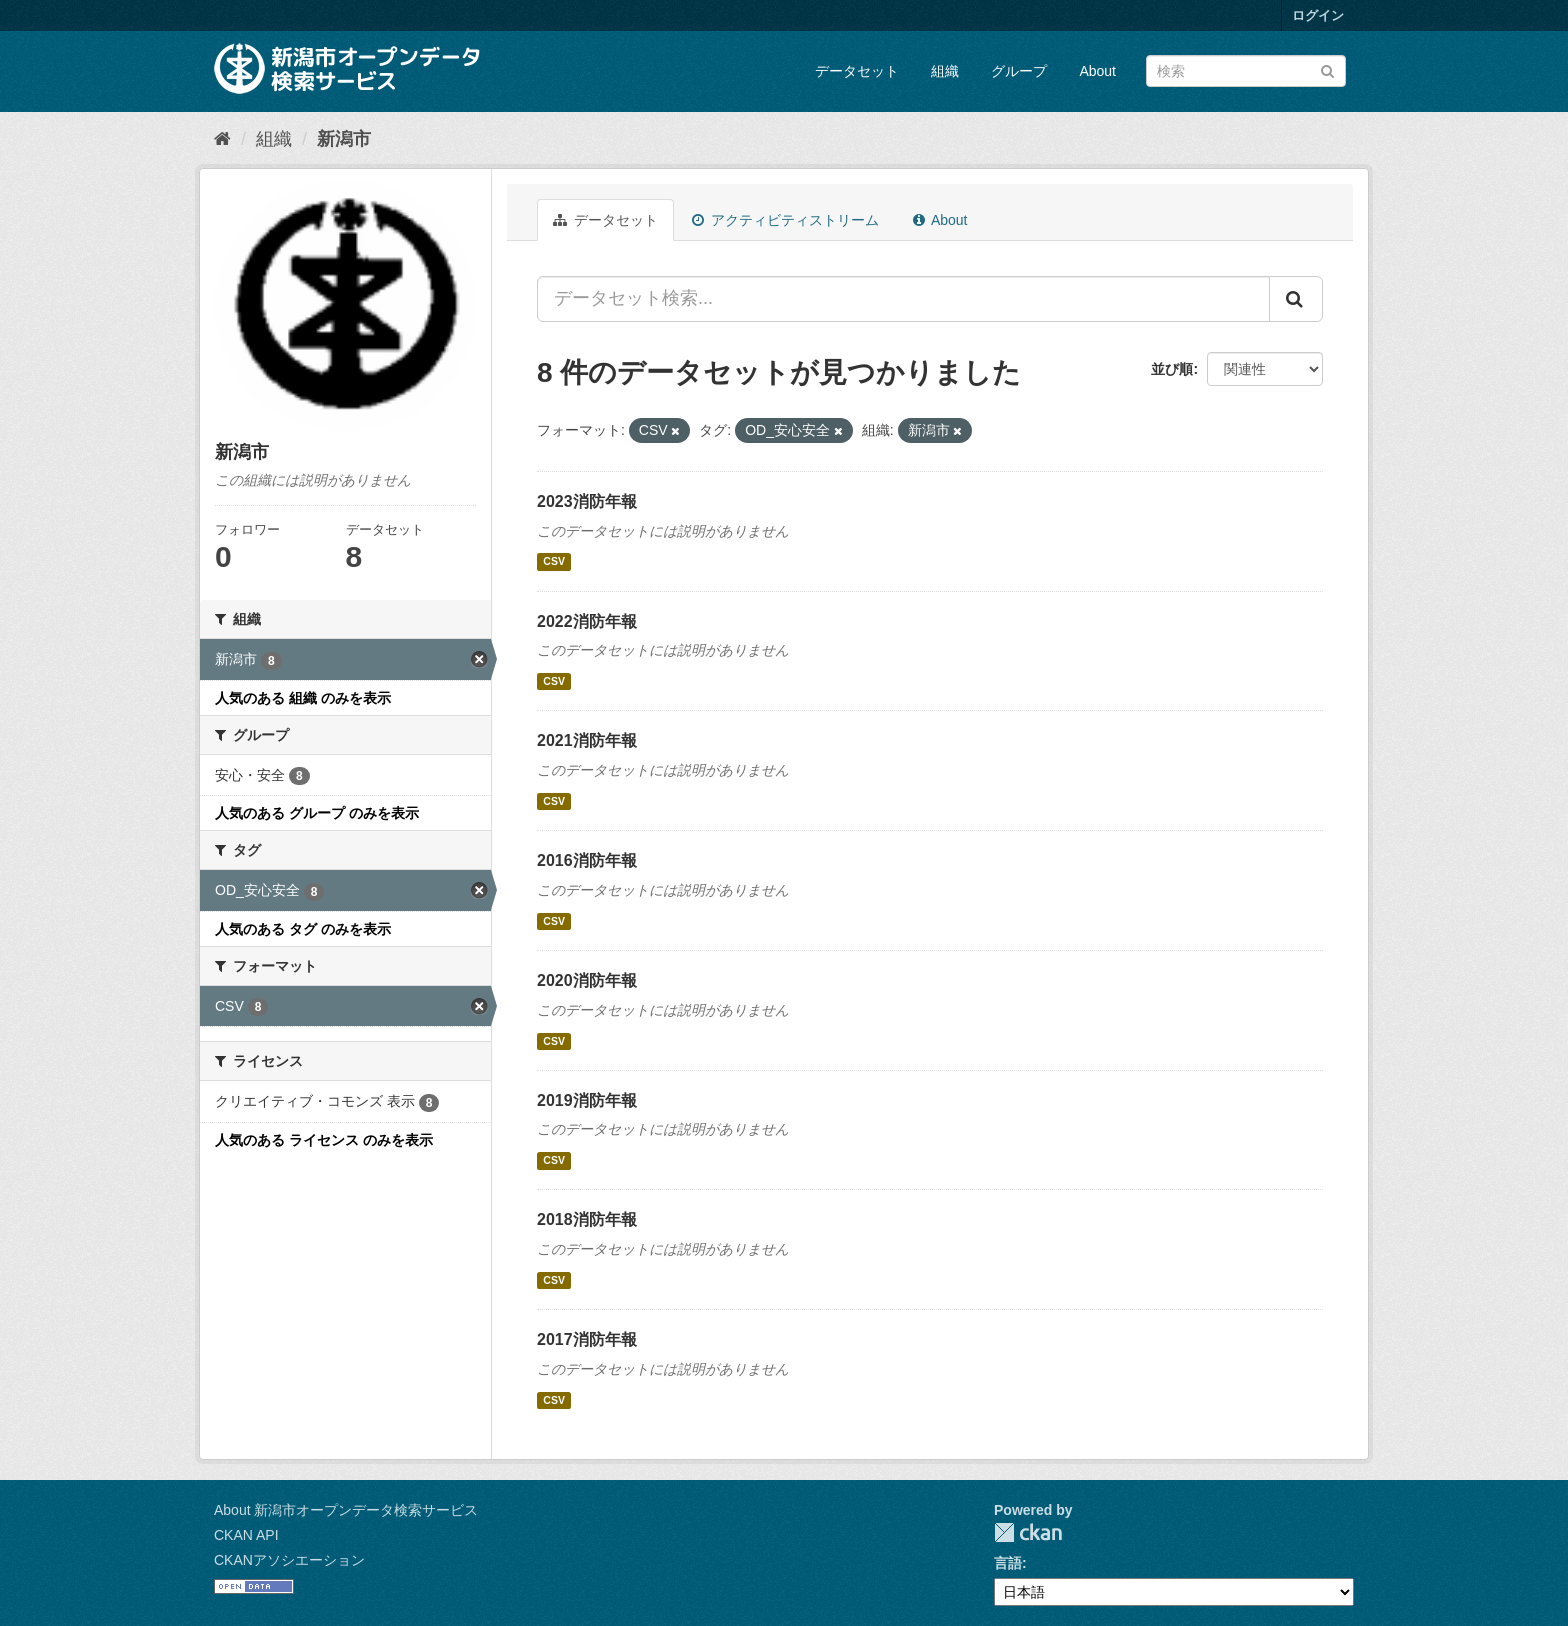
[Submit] (1327, 69)
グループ (1019, 71)
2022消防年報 (587, 621)
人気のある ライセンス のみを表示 (324, 1140)
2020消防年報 (587, 980)
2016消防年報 (587, 860)
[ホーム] (222, 139)
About (1097, 71)
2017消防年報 (587, 1339)
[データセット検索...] (903, 299)
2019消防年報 (587, 1100)
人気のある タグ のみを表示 (303, 929)
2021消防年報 (587, 740)
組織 (945, 71)
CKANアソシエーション (289, 1560)
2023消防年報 (587, 501)
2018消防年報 (587, 1219)
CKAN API (246, 1535)
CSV (554, 562)
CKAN (1028, 1532)
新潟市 (344, 139)
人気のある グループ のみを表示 (317, 813)
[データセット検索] (1246, 71)
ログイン (1318, 15)
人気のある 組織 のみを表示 (303, 698)
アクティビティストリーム (785, 220)
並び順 (1172, 369)
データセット (857, 71)
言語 (1008, 1563)
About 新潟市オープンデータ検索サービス (346, 1510)
